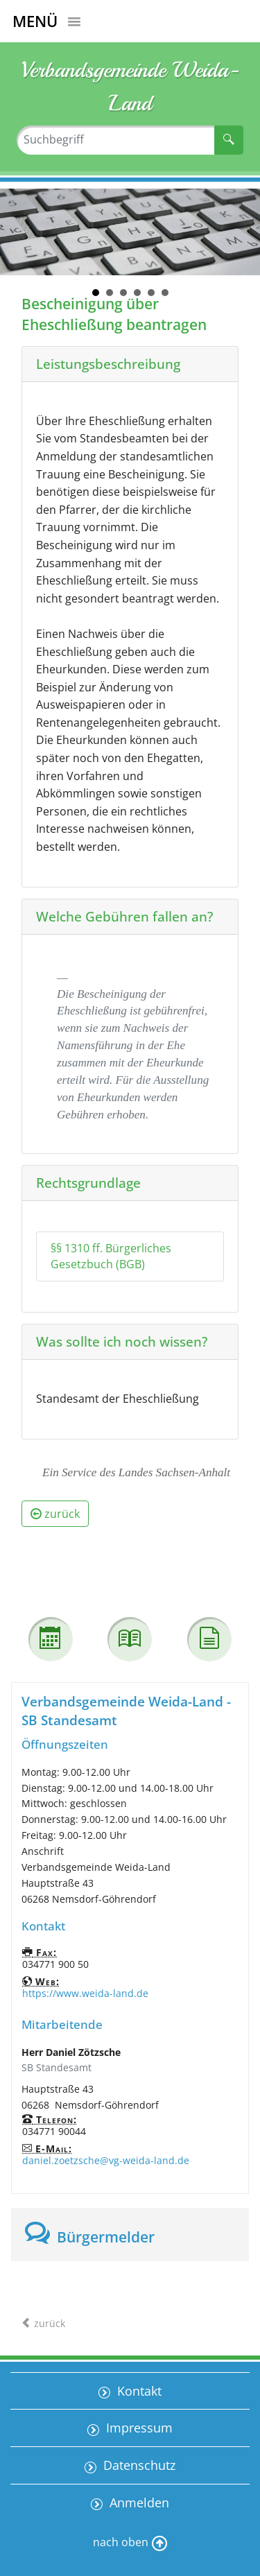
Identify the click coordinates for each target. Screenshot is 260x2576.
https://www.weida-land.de (85, 1993)
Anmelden (137, 2502)
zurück (55, 1513)
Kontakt (138, 2391)
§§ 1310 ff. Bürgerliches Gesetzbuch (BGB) (111, 1256)
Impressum (138, 2427)
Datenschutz (137, 2465)
